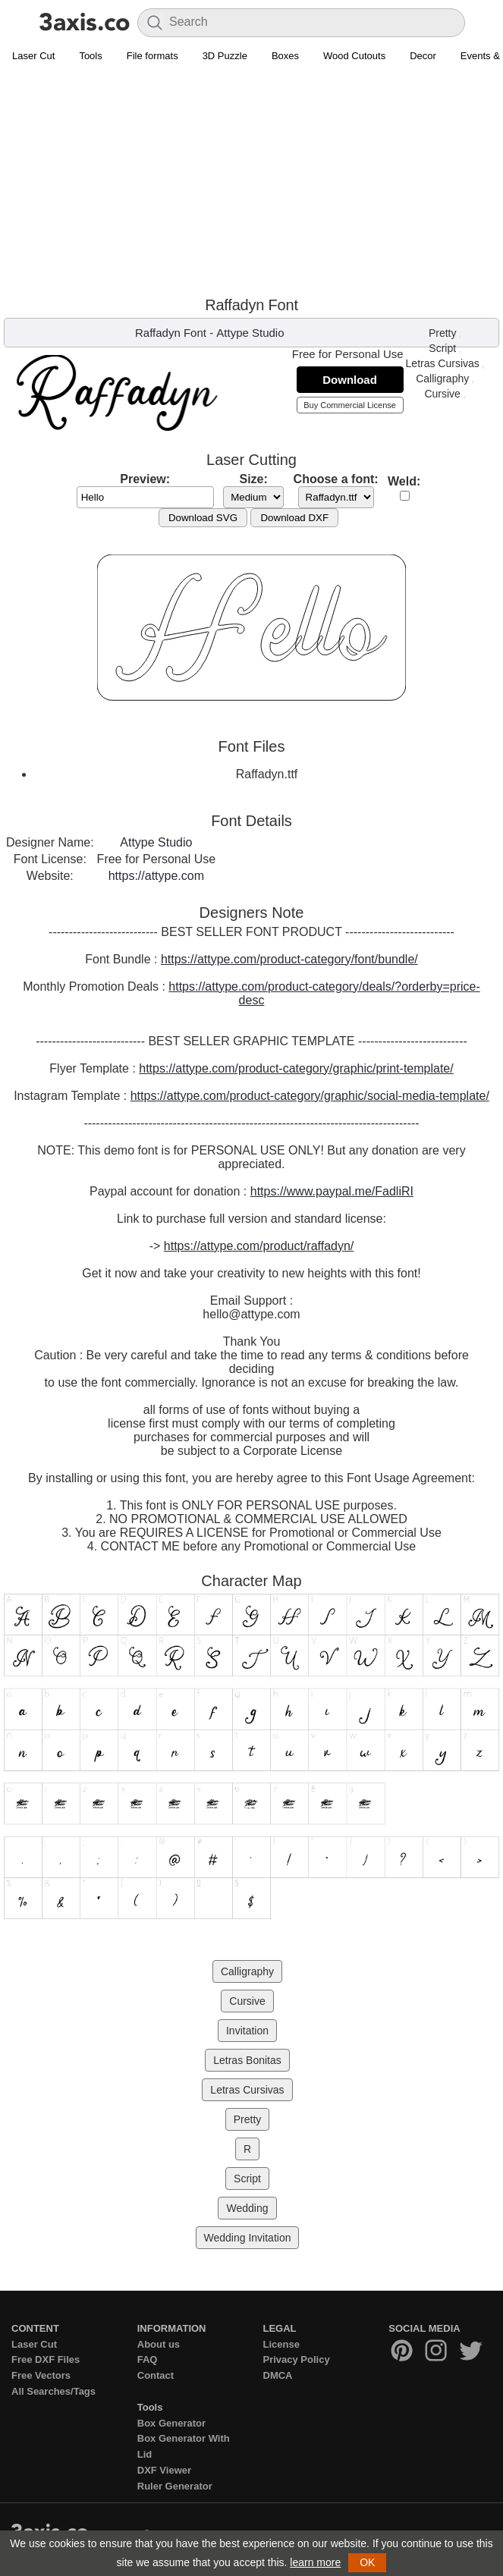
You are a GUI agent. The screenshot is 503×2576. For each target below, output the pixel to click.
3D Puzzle (225, 55)
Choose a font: (336, 479)
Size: (253, 479)
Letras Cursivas (442, 363)
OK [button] (367, 2562)
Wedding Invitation (247, 2238)
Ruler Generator (174, 2486)
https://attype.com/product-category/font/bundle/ (289, 959)
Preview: (145, 479)
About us (158, 2344)
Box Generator (171, 2423)
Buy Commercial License (349, 405)
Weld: (404, 481)
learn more (315, 2562)
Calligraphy (442, 378)
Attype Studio (250, 332)
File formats (152, 55)
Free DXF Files (45, 2359)
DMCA (278, 2375)
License (281, 2344)
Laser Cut (33, 55)
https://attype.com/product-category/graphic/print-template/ (296, 1068)
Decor (423, 55)
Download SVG (202, 517)
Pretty (443, 333)
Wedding (247, 2208)
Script (442, 348)
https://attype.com (156, 875)
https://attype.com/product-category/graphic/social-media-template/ (309, 1095)
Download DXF (294, 517)
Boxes (285, 55)
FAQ (147, 2359)
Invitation (247, 2031)
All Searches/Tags (53, 2391)
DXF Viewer (164, 2470)
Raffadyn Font (170, 332)
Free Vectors (41, 2375)
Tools (90, 55)
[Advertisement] (251, 183)
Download (349, 379)
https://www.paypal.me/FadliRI (331, 1191)
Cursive (442, 394)
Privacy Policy (296, 2359)
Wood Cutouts (354, 55)
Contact (155, 2375)
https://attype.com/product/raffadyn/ (259, 1245)
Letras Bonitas (247, 2060)
